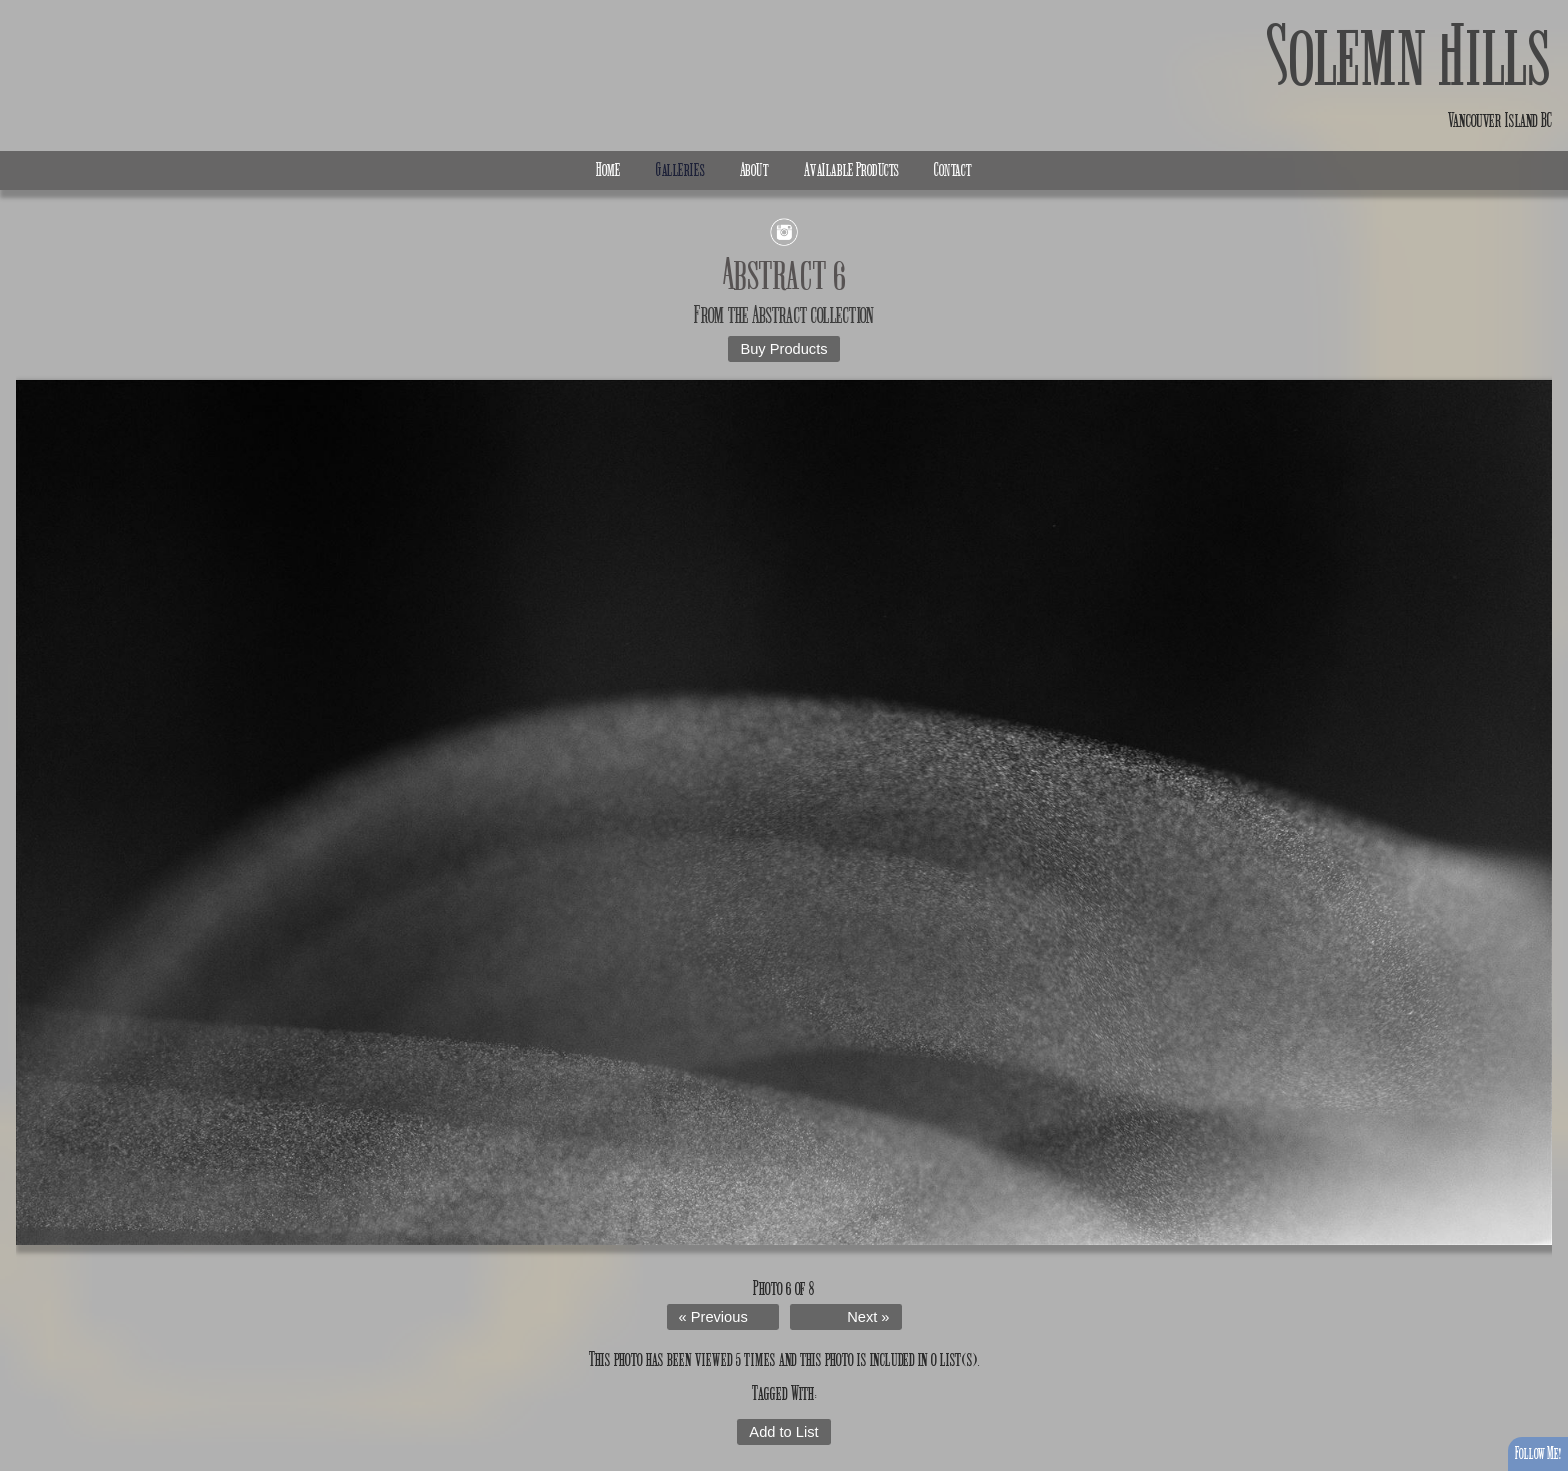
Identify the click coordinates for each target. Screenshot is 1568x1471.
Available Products (851, 170)
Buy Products (783, 349)
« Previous (713, 1317)
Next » (868, 1317)
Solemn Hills (1409, 57)
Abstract (780, 315)
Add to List (783, 1432)
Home (608, 170)
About (754, 170)
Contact (953, 170)
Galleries (680, 170)
